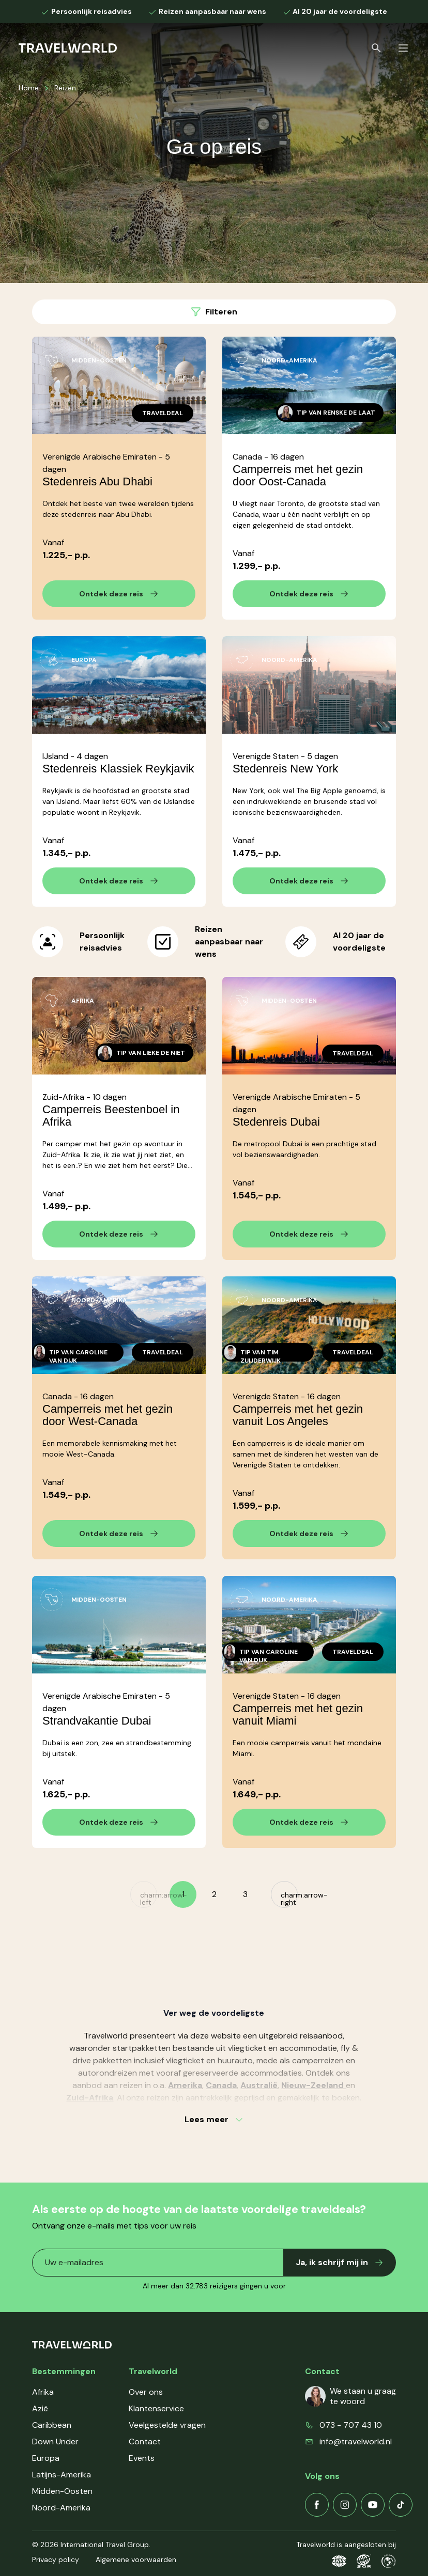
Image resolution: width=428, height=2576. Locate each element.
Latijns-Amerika (61, 2474)
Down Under (55, 2441)
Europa (45, 2458)
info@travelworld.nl (355, 2441)
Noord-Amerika (61, 2507)
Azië (40, 2408)
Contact (145, 2441)
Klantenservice (156, 2408)
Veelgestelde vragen (167, 2425)
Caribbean (51, 2425)
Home (29, 87)
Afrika (43, 2392)
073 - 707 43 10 (350, 2425)
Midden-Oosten (62, 2491)
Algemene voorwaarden (136, 2559)
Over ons (146, 2392)
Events (142, 2458)
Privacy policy (55, 2559)
